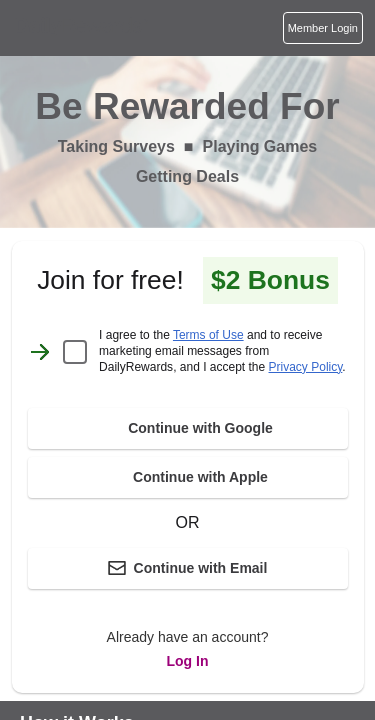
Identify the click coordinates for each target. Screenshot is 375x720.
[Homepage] (79, 28)
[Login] (323, 28)
